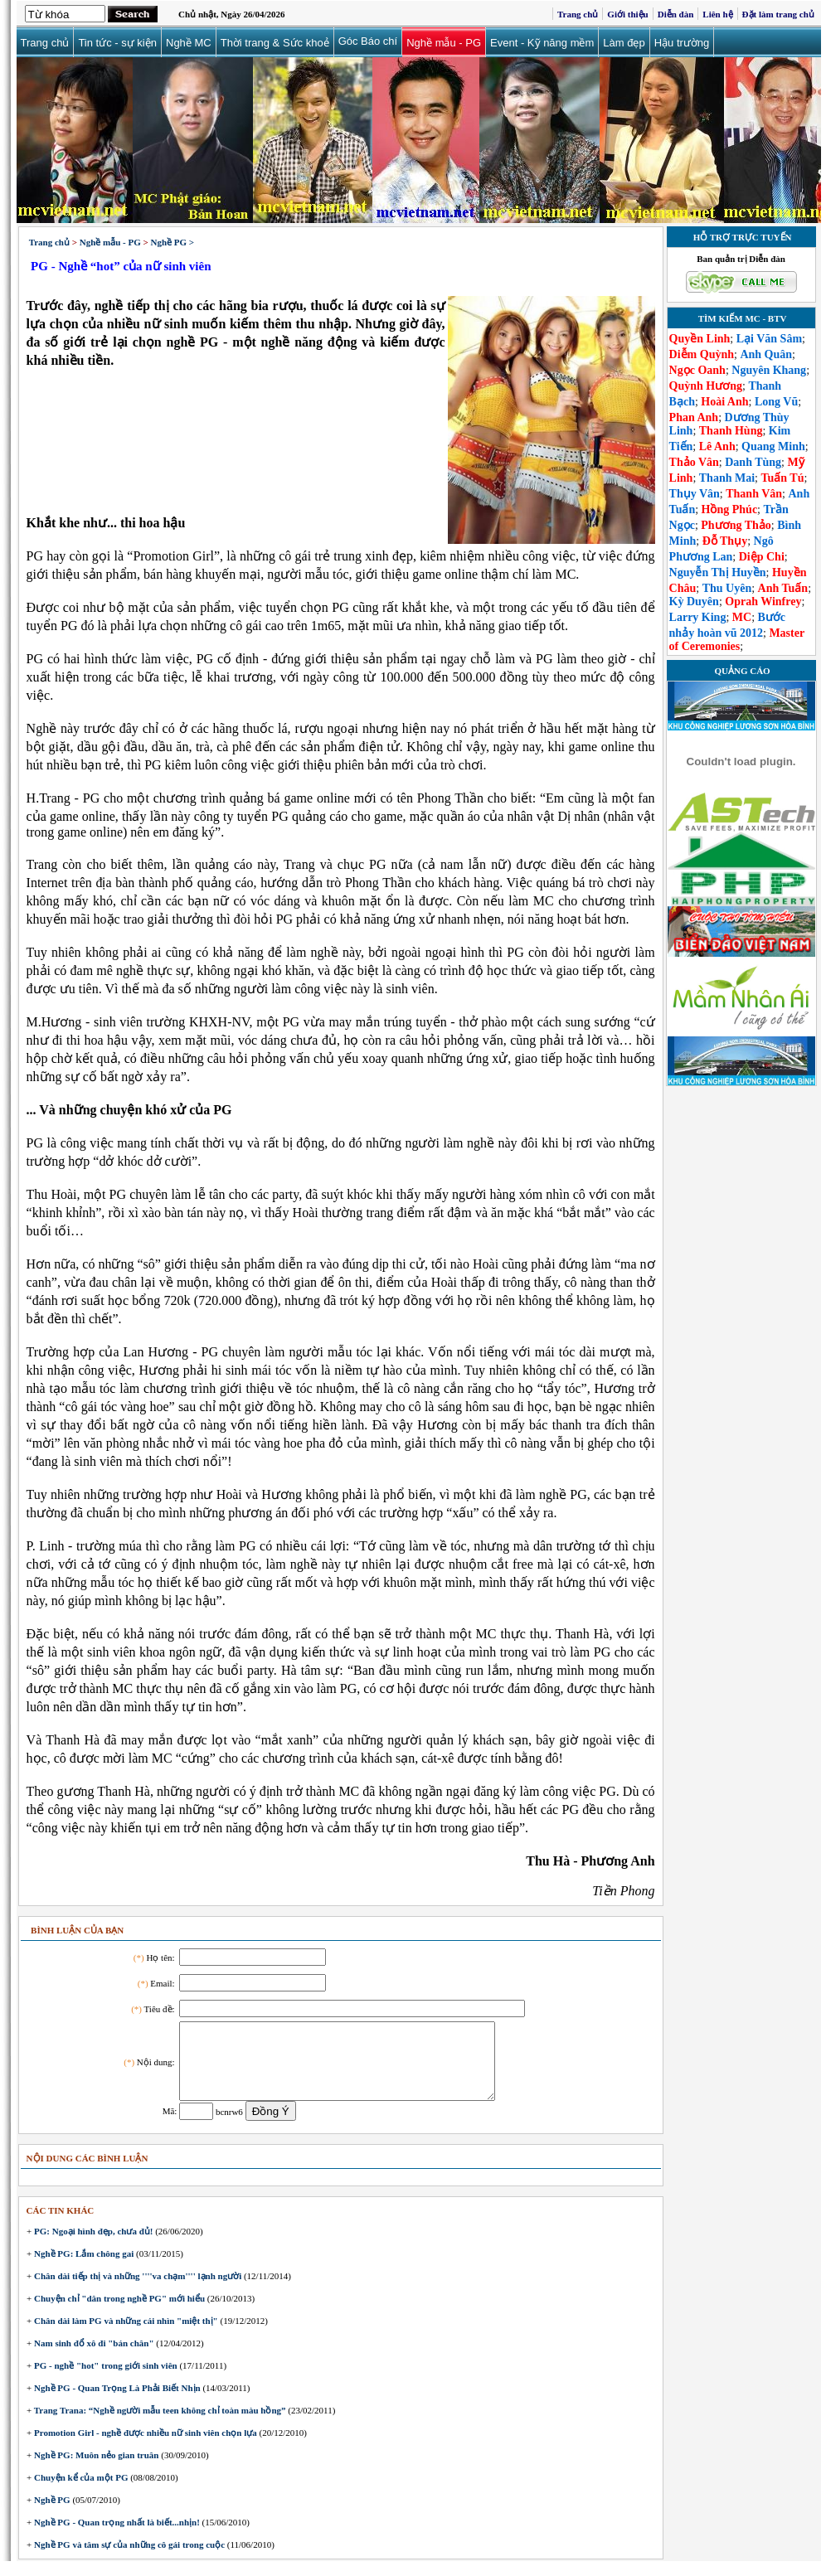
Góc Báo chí (368, 41)
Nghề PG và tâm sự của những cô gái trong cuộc (128, 2559)
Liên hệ (717, 14)
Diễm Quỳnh (701, 354)
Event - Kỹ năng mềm (542, 42)
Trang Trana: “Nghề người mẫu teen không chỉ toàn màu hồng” (158, 2425)
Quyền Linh (700, 338)
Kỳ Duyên (694, 601)
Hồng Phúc (730, 509)
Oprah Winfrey (763, 601)
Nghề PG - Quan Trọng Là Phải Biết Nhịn (116, 2403)
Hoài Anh (724, 401)
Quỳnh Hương (705, 386)
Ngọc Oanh (697, 370)
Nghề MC (188, 42)
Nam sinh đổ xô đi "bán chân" (92, 2358)
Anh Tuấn (783, 588)
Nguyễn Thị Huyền (717, 572)
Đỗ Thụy (724, 541)
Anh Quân (766, 354)
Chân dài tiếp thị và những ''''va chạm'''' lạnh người (136, 2291)
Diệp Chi (762, 557)
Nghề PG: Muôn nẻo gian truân (95, 2470)
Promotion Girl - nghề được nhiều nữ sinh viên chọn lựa (144, 2447)
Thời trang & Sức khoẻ (275, 42)
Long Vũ (776, 401)
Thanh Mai (727, 478)
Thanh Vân (754, 494)
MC (741, 617)
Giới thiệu (627, 14)
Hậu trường (682, 42)
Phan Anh (694, 417)
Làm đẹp (623, 42)
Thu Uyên (727, 588)
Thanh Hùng (731, 430)
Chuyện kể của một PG (80, 2492)
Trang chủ (577, 14)
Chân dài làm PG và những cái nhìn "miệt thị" (124, 2336)
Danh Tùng (753, 462)
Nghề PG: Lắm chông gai (83, 2268)
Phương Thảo (736, 525)
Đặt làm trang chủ (778, 14)
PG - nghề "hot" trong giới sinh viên (104, 2380)
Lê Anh (717, 446)
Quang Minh (773, 446)
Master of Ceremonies (736, 639)
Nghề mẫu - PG (443, 42)
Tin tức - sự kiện (117, 42)
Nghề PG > (173, 242)
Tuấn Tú (782, 478)
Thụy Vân (694, 494)
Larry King (697, 617)
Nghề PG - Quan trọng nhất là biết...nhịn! (116, 2537)
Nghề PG (51, 2515)
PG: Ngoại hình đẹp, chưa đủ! (92, 2246)
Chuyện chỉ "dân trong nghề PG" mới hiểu (118, 2313)
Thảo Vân (694, 462)
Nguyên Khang (768, 370)
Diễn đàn (676, 14)
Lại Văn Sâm (769, 338)
